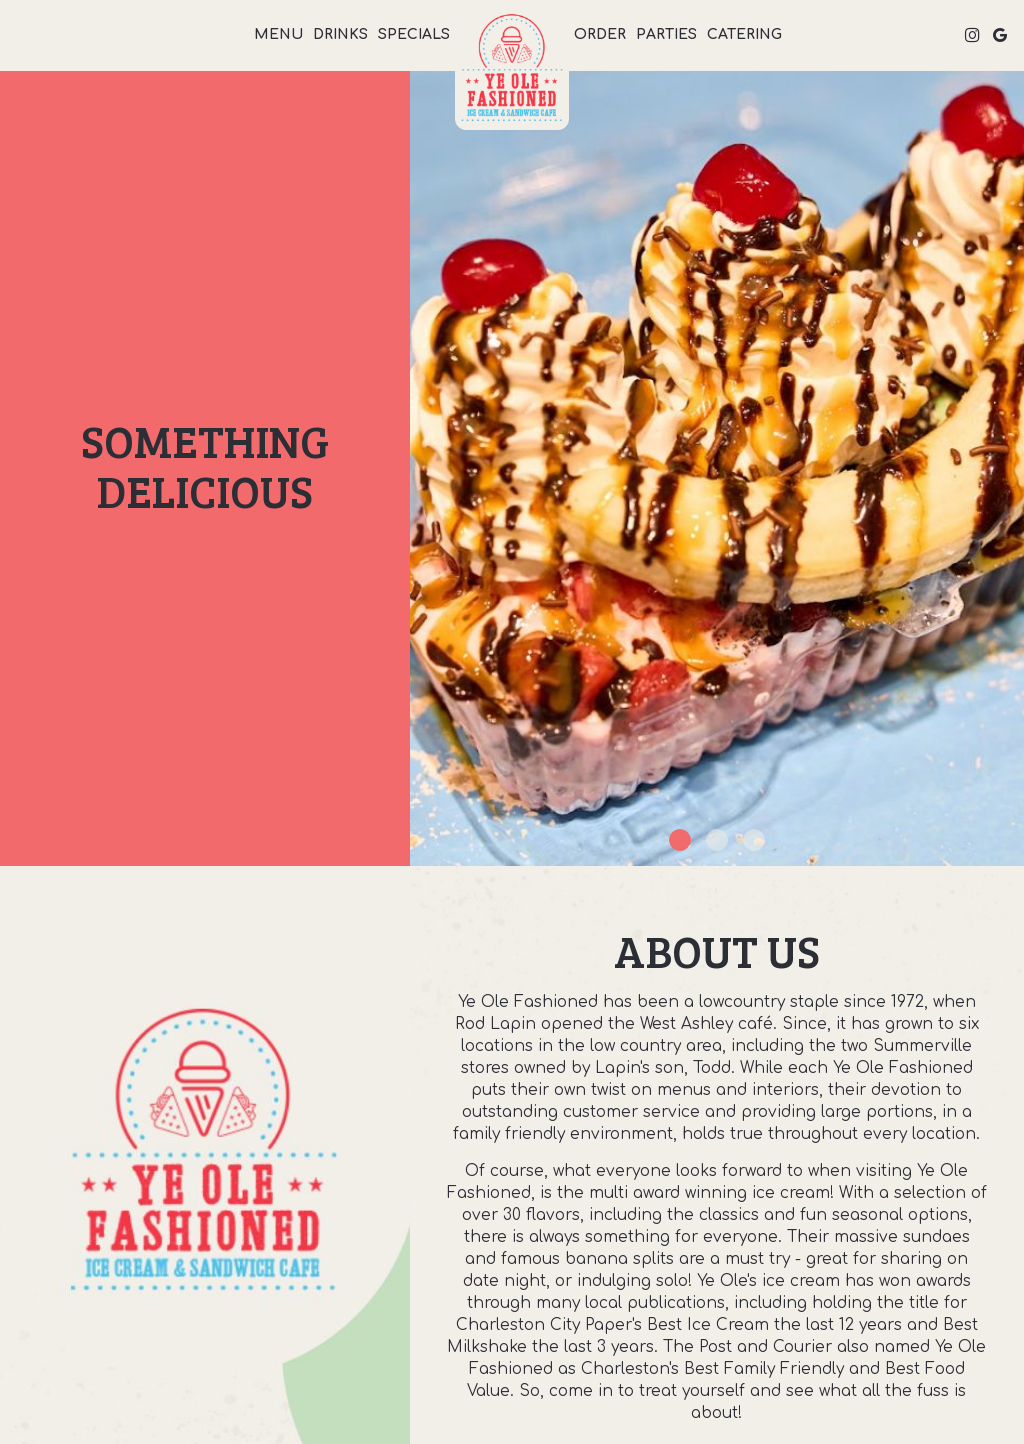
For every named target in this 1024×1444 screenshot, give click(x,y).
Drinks (340, 34)
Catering (744, 34)
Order (600, 34)
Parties (666, 34)
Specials (414, 34)
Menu (278, 34)
